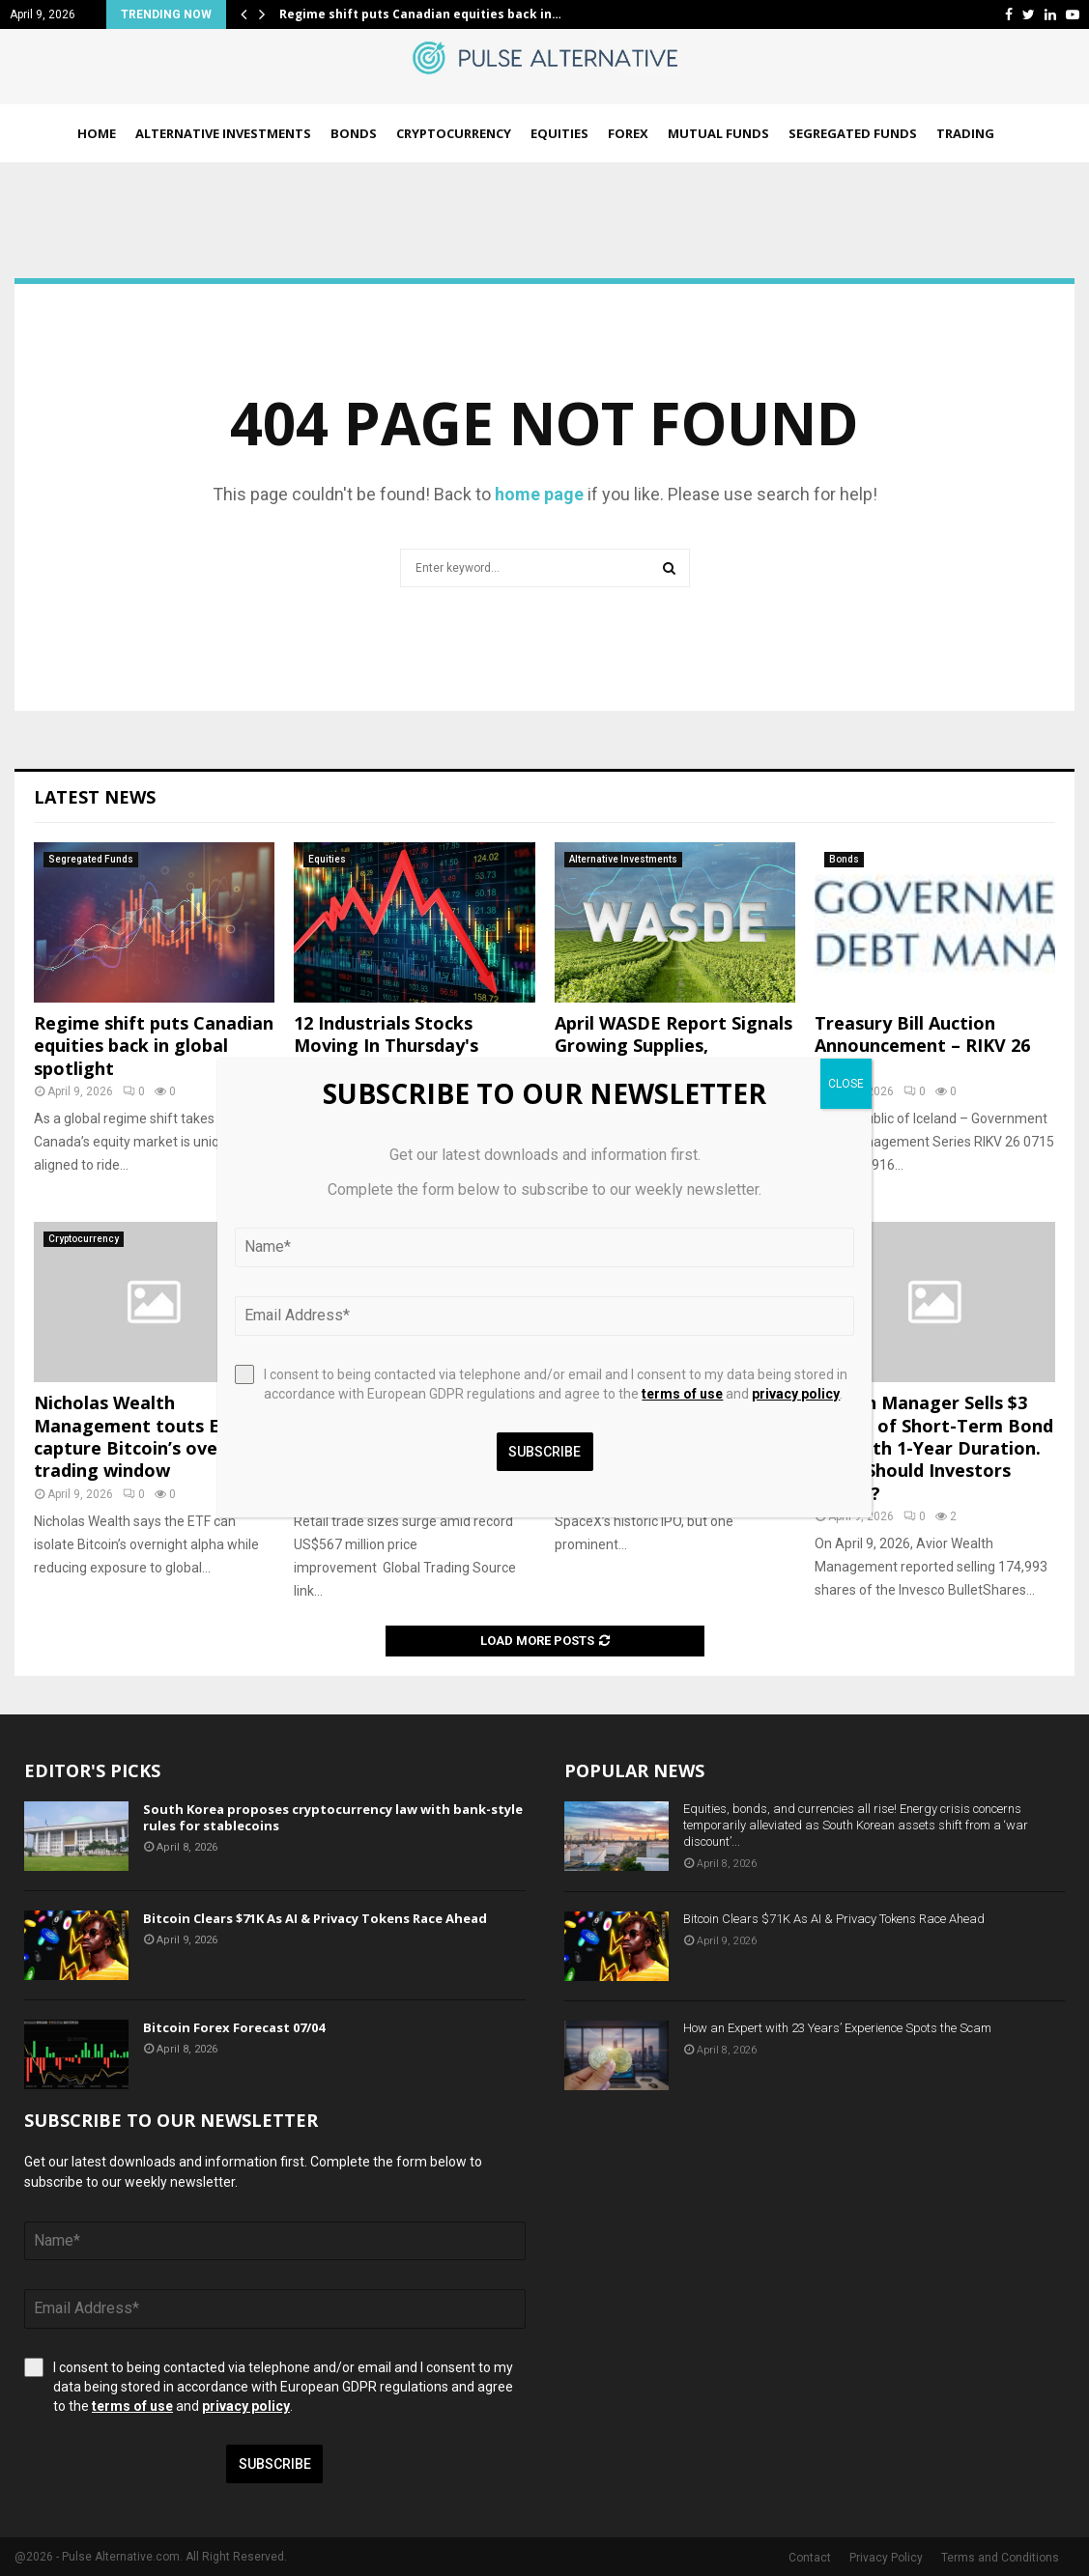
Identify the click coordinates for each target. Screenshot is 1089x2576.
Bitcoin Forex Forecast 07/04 (234, 2027)
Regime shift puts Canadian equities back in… (420, 14)
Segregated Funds (852, 133)
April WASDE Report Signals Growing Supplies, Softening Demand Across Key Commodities (673, 1056)
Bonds (353, 133)
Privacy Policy (886, 2557)
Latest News (95, 796)
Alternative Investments (223, 133)
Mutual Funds (718, 133)
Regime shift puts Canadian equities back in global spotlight (153, 1045)
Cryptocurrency (453, 133)
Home (96, 133)
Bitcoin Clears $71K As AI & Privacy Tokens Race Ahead (315, 1918)
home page (539, 494)
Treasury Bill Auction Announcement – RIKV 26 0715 (922, 1045)
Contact (809, 2557)
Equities (559, 133)
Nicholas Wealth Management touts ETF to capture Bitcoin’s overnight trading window (153, 1436)
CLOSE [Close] (846, 1083)
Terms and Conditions (1000, 2557)
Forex (628, 133)
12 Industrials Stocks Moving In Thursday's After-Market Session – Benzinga (395, 1056)
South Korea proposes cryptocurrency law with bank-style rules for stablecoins (333, 1817)
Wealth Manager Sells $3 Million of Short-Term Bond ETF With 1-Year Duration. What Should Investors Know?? (934, 1448)
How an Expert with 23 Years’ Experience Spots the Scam (837, 2028)
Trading (965, 133)
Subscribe (275, 2464)
